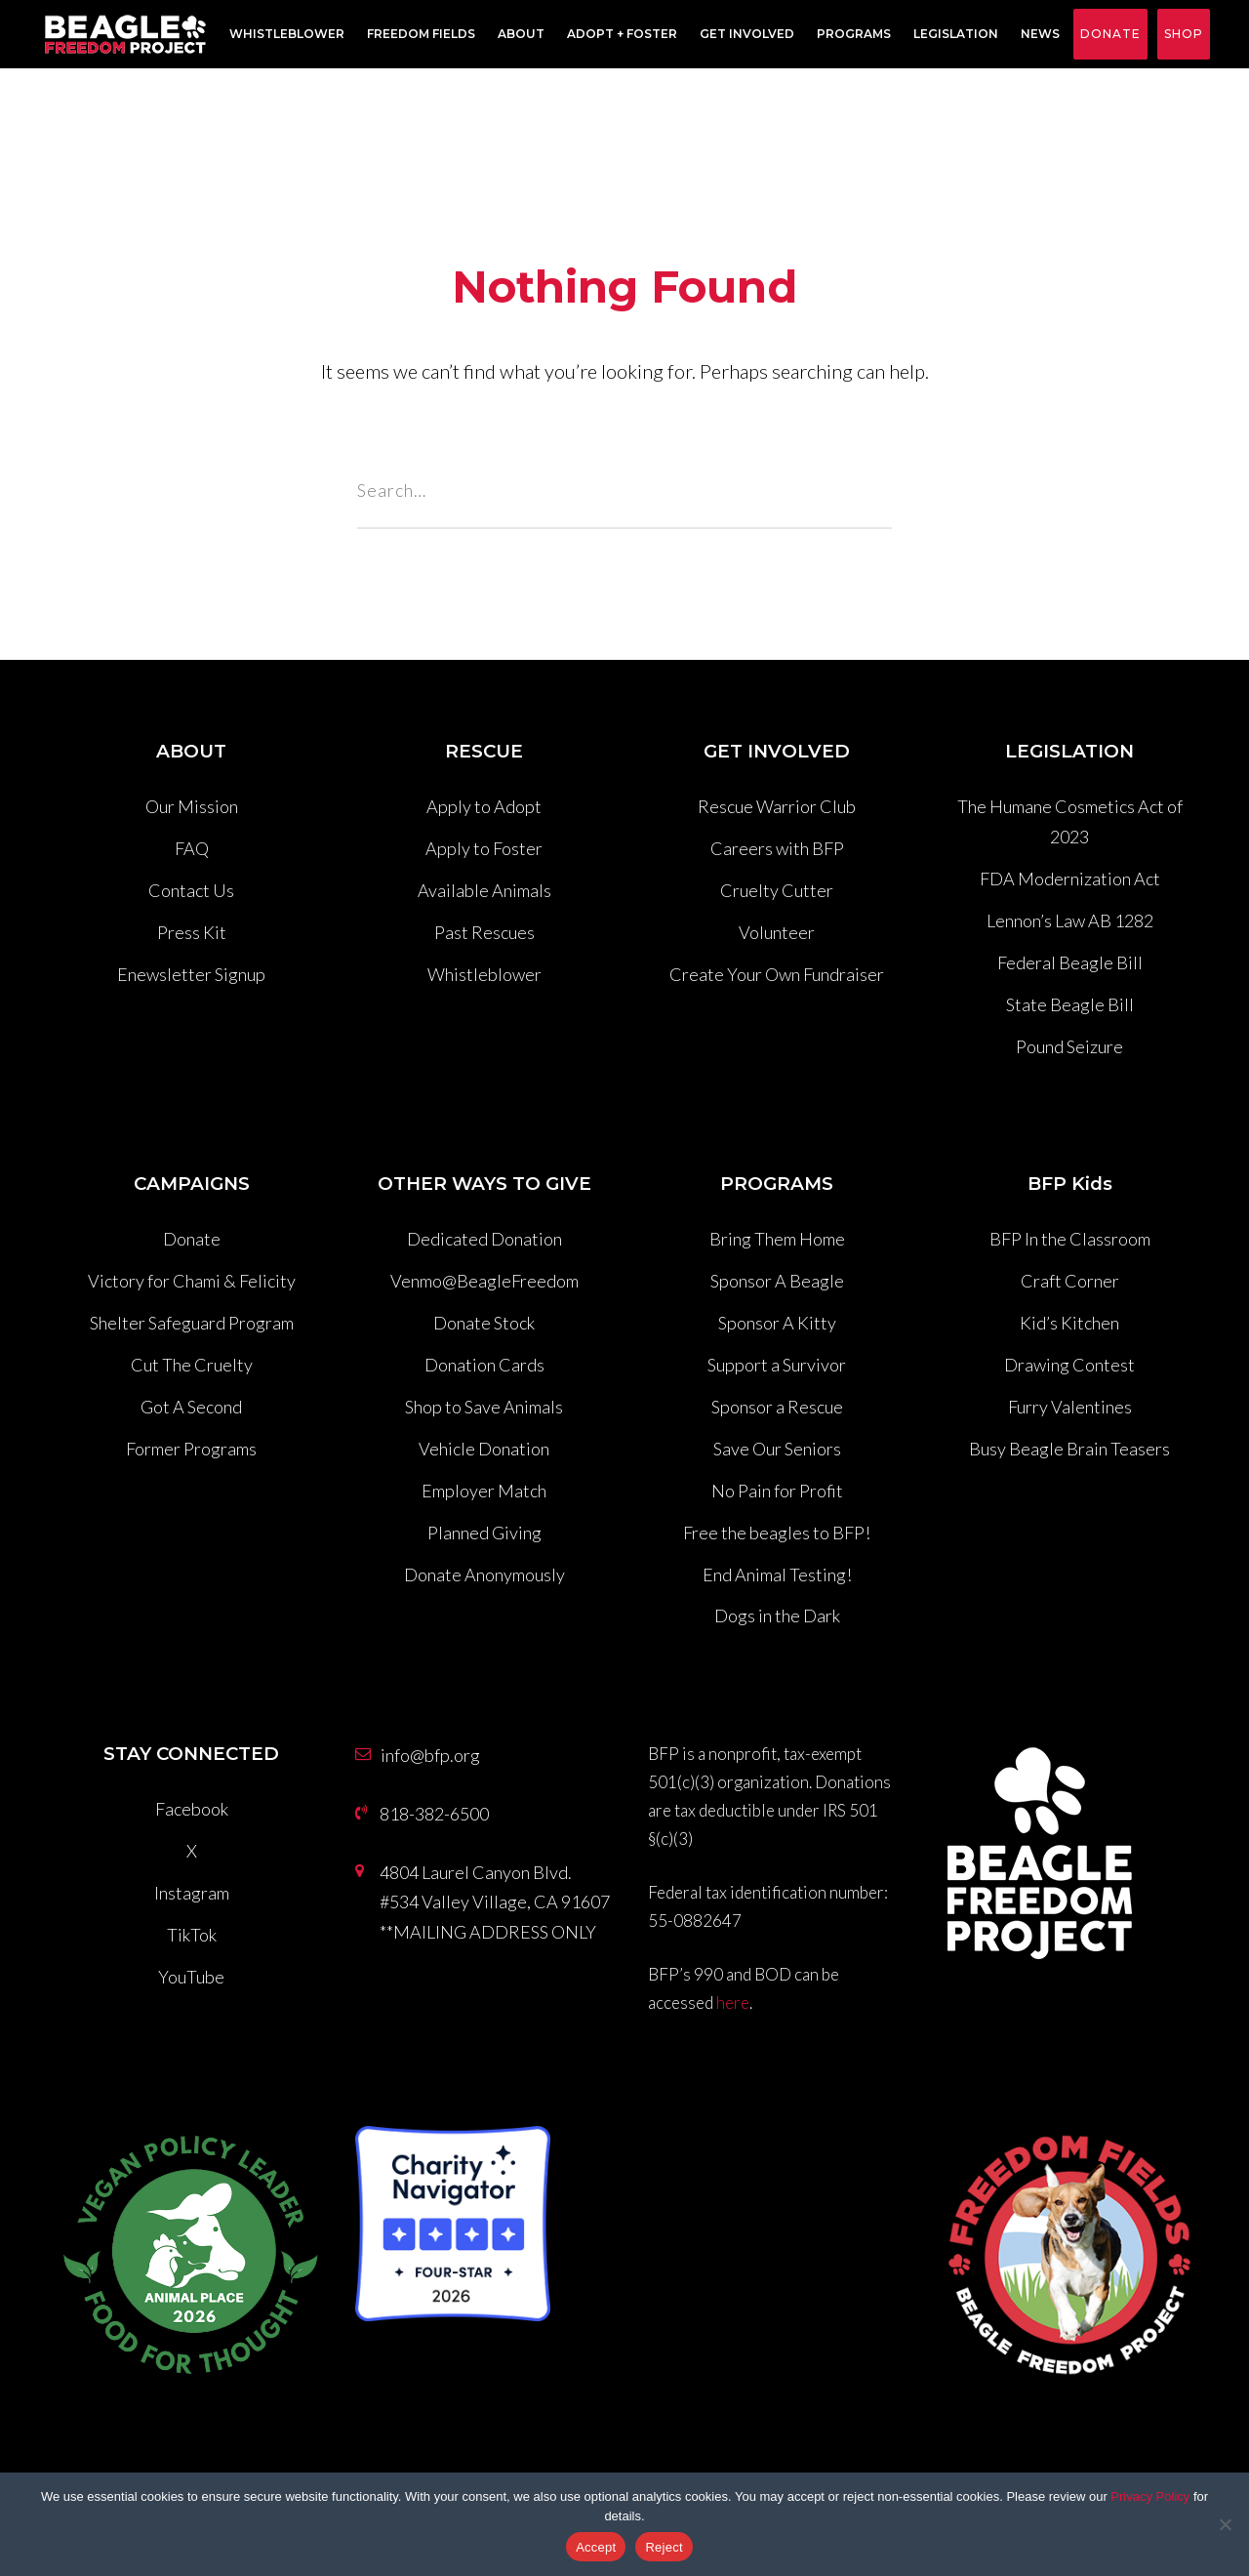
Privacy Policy (1149, 2496)
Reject (663, 2547)
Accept (596, 2547)
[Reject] (1224, 2524)
